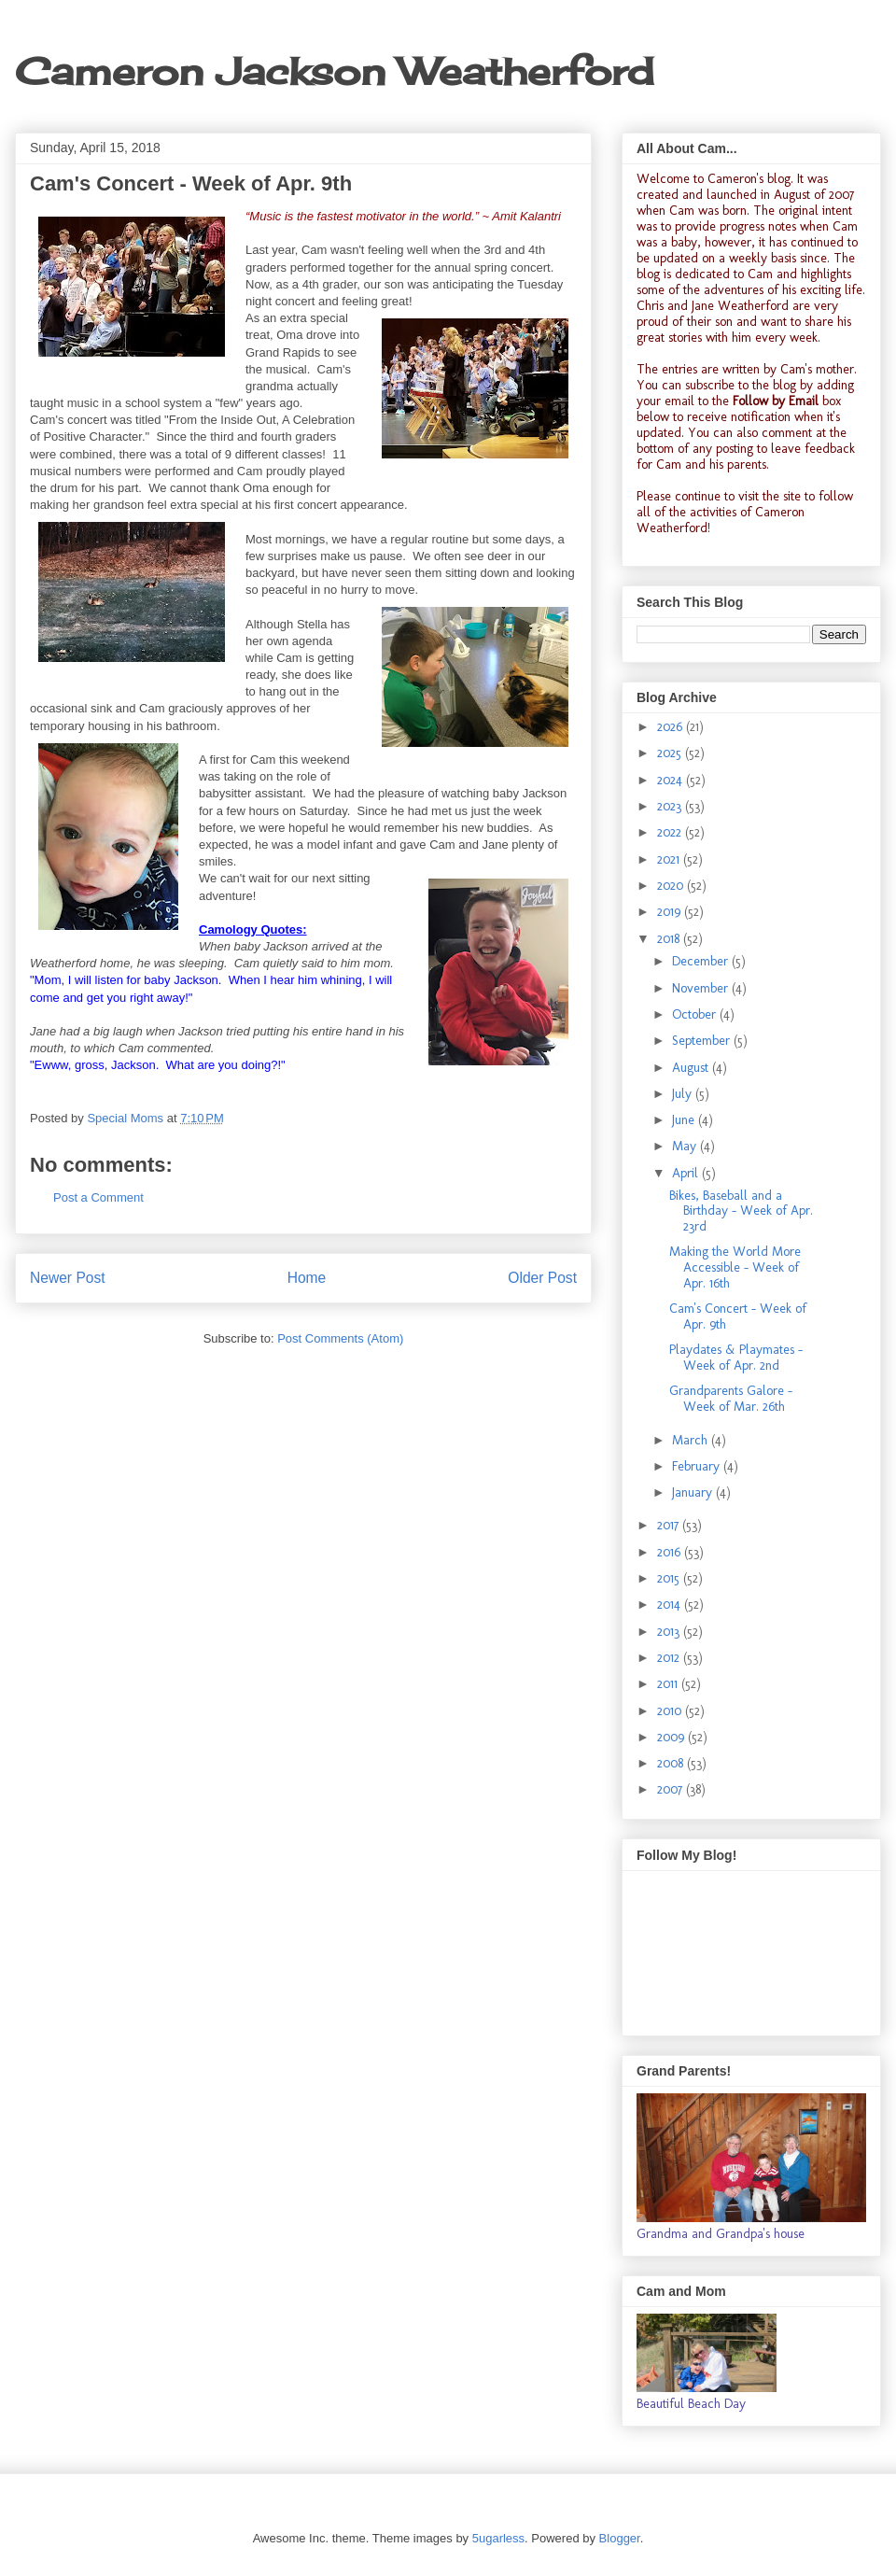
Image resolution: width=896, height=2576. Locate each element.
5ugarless (498, 2538)
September (703, 1041)
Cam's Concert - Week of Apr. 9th (737, 1316)
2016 (670, 1552)
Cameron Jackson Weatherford (334, 71)
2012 (670, 1658)
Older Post (542, 1278)
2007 (671, 1789)
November (702, 988)
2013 (670, 1632)
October (696, 1014)
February (697, 1466)
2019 (670, 912)
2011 (669, 1684)
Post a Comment (98, 1197)
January (694, 1492)
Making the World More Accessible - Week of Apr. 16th (735, 1267)
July (683, 1094)
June (685, 1120)
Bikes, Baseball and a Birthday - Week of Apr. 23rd (741, 1211)
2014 (670, 1604)
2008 (672, 1763)
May (686, 1146)
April (687, 1173)
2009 (672, 1737)
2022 (671, 832)
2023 (671, 806)
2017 (669, 1525)
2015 (670, 1578)
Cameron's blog (749, 179)
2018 (670, 939)
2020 (672, 886)
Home (307, 1278)
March (691, 1440)
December (702, 961)
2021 (670, 859)
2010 (671, 1711)
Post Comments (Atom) (340, 1338)
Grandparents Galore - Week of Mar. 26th (730, 1399)
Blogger (619, 2538)
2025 (671, 753)
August (692, 1068)
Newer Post (67, 1278)
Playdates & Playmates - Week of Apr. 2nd (736, 1357)
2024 (671, 780)
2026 (671, 727)
